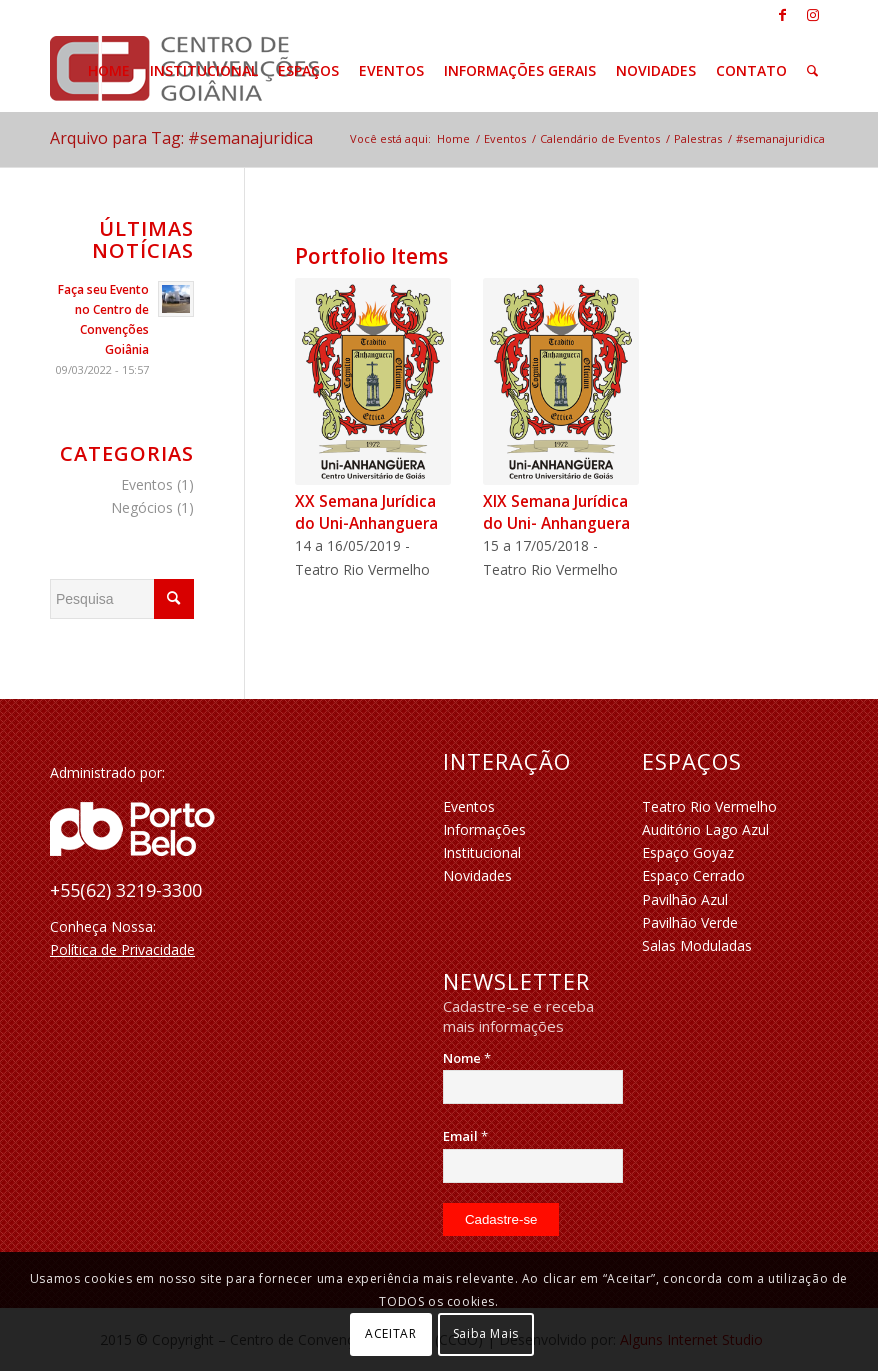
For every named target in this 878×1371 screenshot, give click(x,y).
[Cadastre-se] (501, 1219)
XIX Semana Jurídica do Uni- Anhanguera (556, 512)
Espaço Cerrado (693, 875)
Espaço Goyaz (688, 852)
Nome (467, 1058)
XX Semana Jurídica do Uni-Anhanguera (366, 512)
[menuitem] (109, 71)
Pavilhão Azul (685, 899)
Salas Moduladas (697, 945)
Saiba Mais (486, 1333)
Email (465, 1136)
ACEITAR (390, 1333)
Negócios (142, 507)
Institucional (482, 852)
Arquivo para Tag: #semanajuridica (181, 138)
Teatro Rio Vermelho (709, 806)
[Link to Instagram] (813, 15)
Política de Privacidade (122, 949)
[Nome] (533, 1087)
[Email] (533, 1166)
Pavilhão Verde (690, 922)
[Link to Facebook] (782, 15)
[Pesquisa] (812, 71)
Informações (484, 829)
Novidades (477, 875)
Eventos (147, 484)
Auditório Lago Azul (705, 829)
